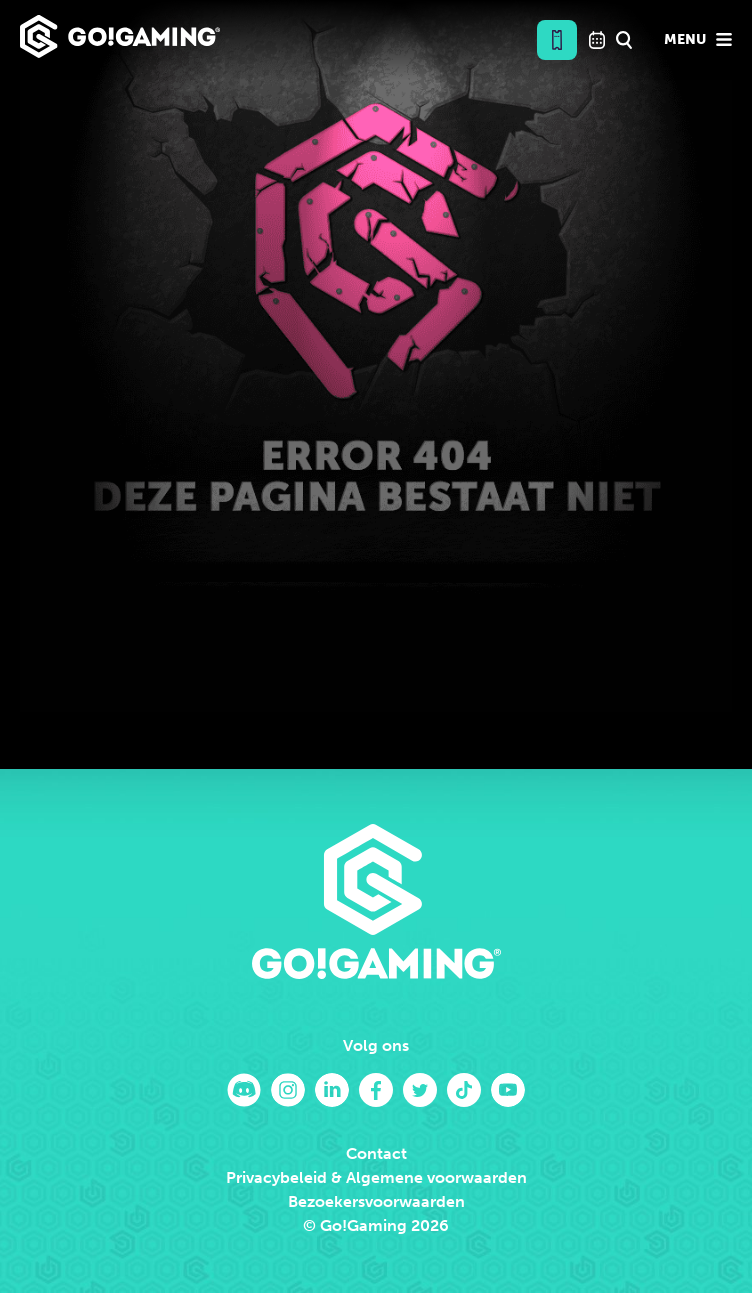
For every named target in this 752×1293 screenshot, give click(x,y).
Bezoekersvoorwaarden (376, 1201)
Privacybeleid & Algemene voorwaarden (376, 1177)
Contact (376, 1153)
